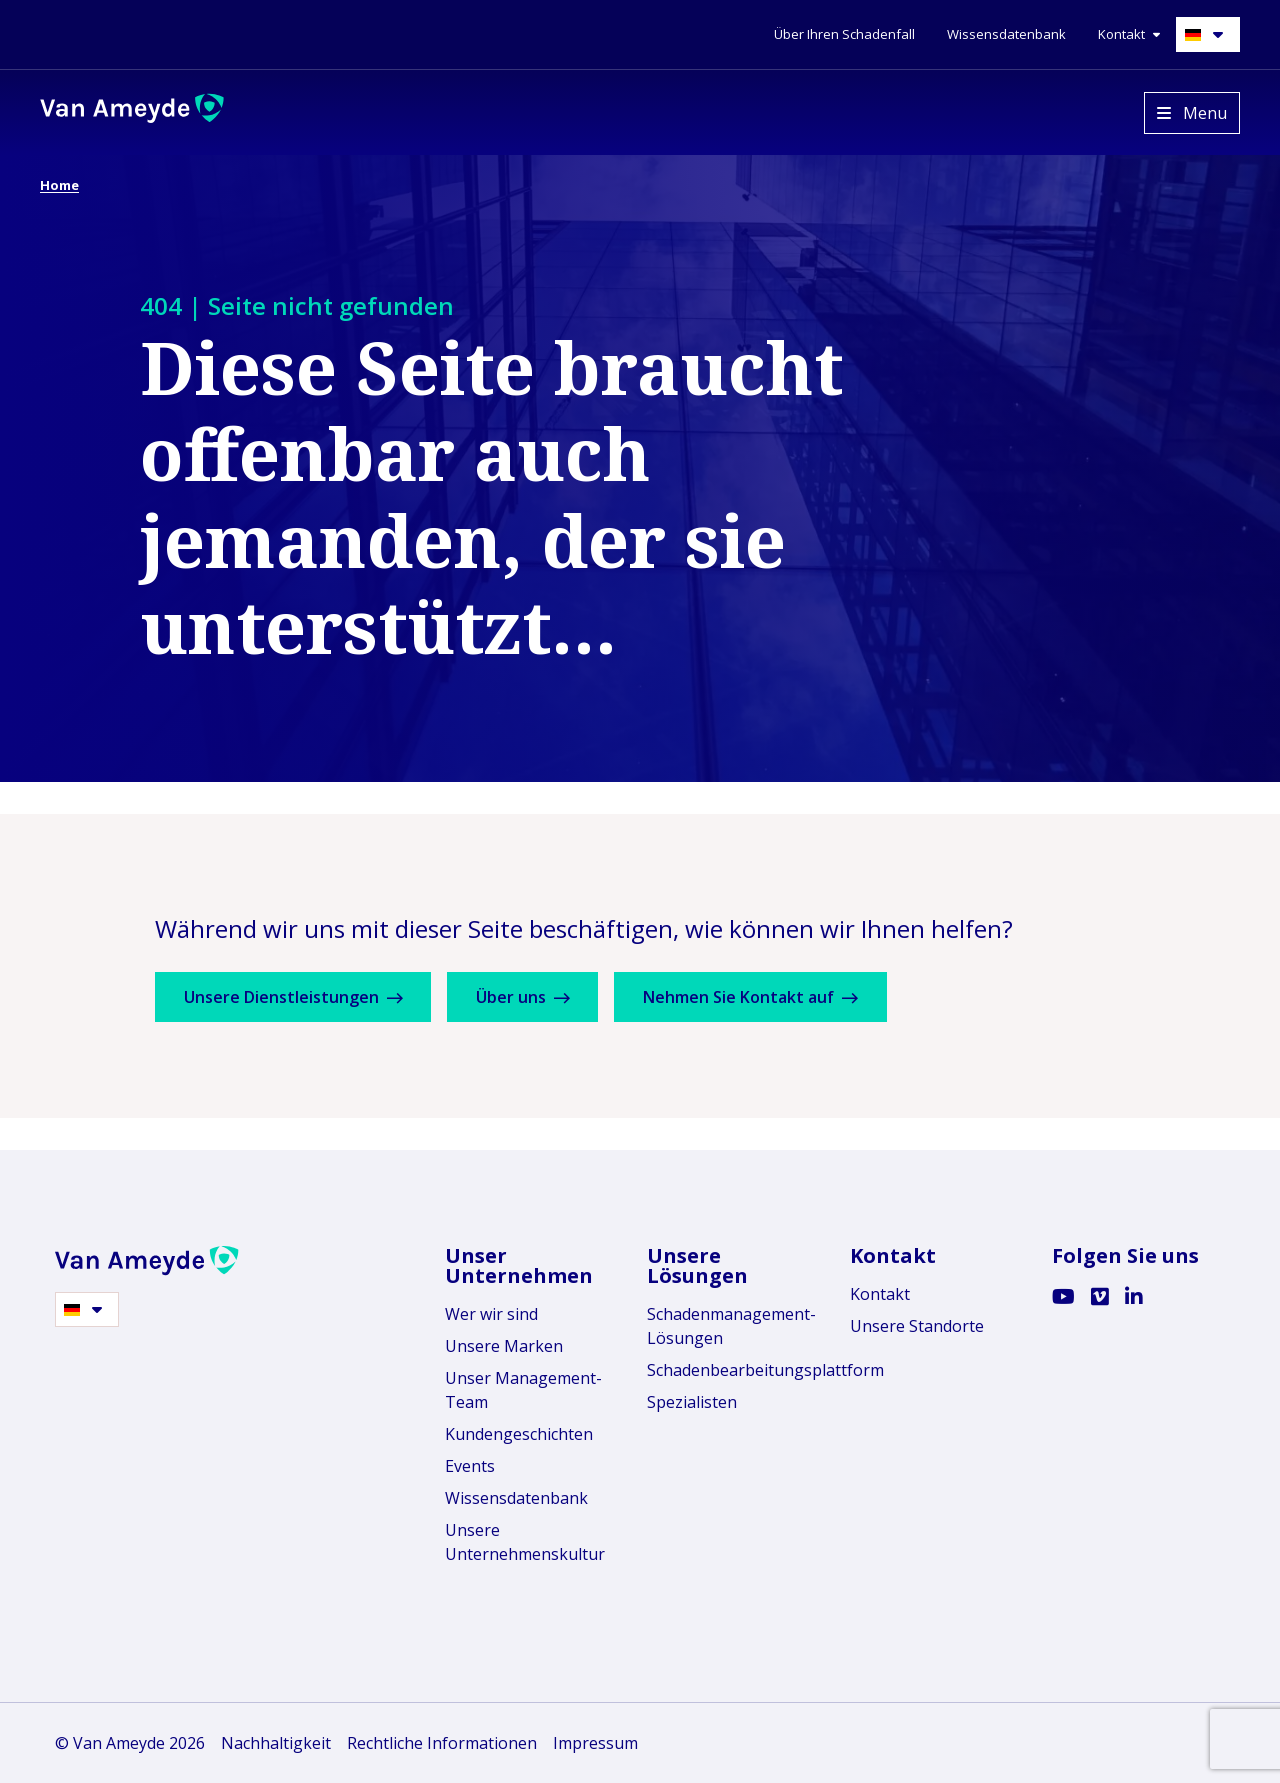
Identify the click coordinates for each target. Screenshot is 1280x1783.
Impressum (595, 1743)
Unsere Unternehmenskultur (525, 1542)
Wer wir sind (491, 1314)
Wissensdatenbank (516, 1498)
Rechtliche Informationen (442, 1743)
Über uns (536, 997)
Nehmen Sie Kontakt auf (772, 997)
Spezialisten (692, 1402)
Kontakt (880, 1294)
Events (470, 1466)
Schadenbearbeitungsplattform (733, 1370)
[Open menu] (1192, 113)
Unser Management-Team (523, 1390)
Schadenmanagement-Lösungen (731, 1326)
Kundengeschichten (519, 1434)
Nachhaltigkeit (276, 1743)
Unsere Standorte (917, 1326)
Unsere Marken (504, 1346)
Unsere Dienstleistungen (297, 997)
